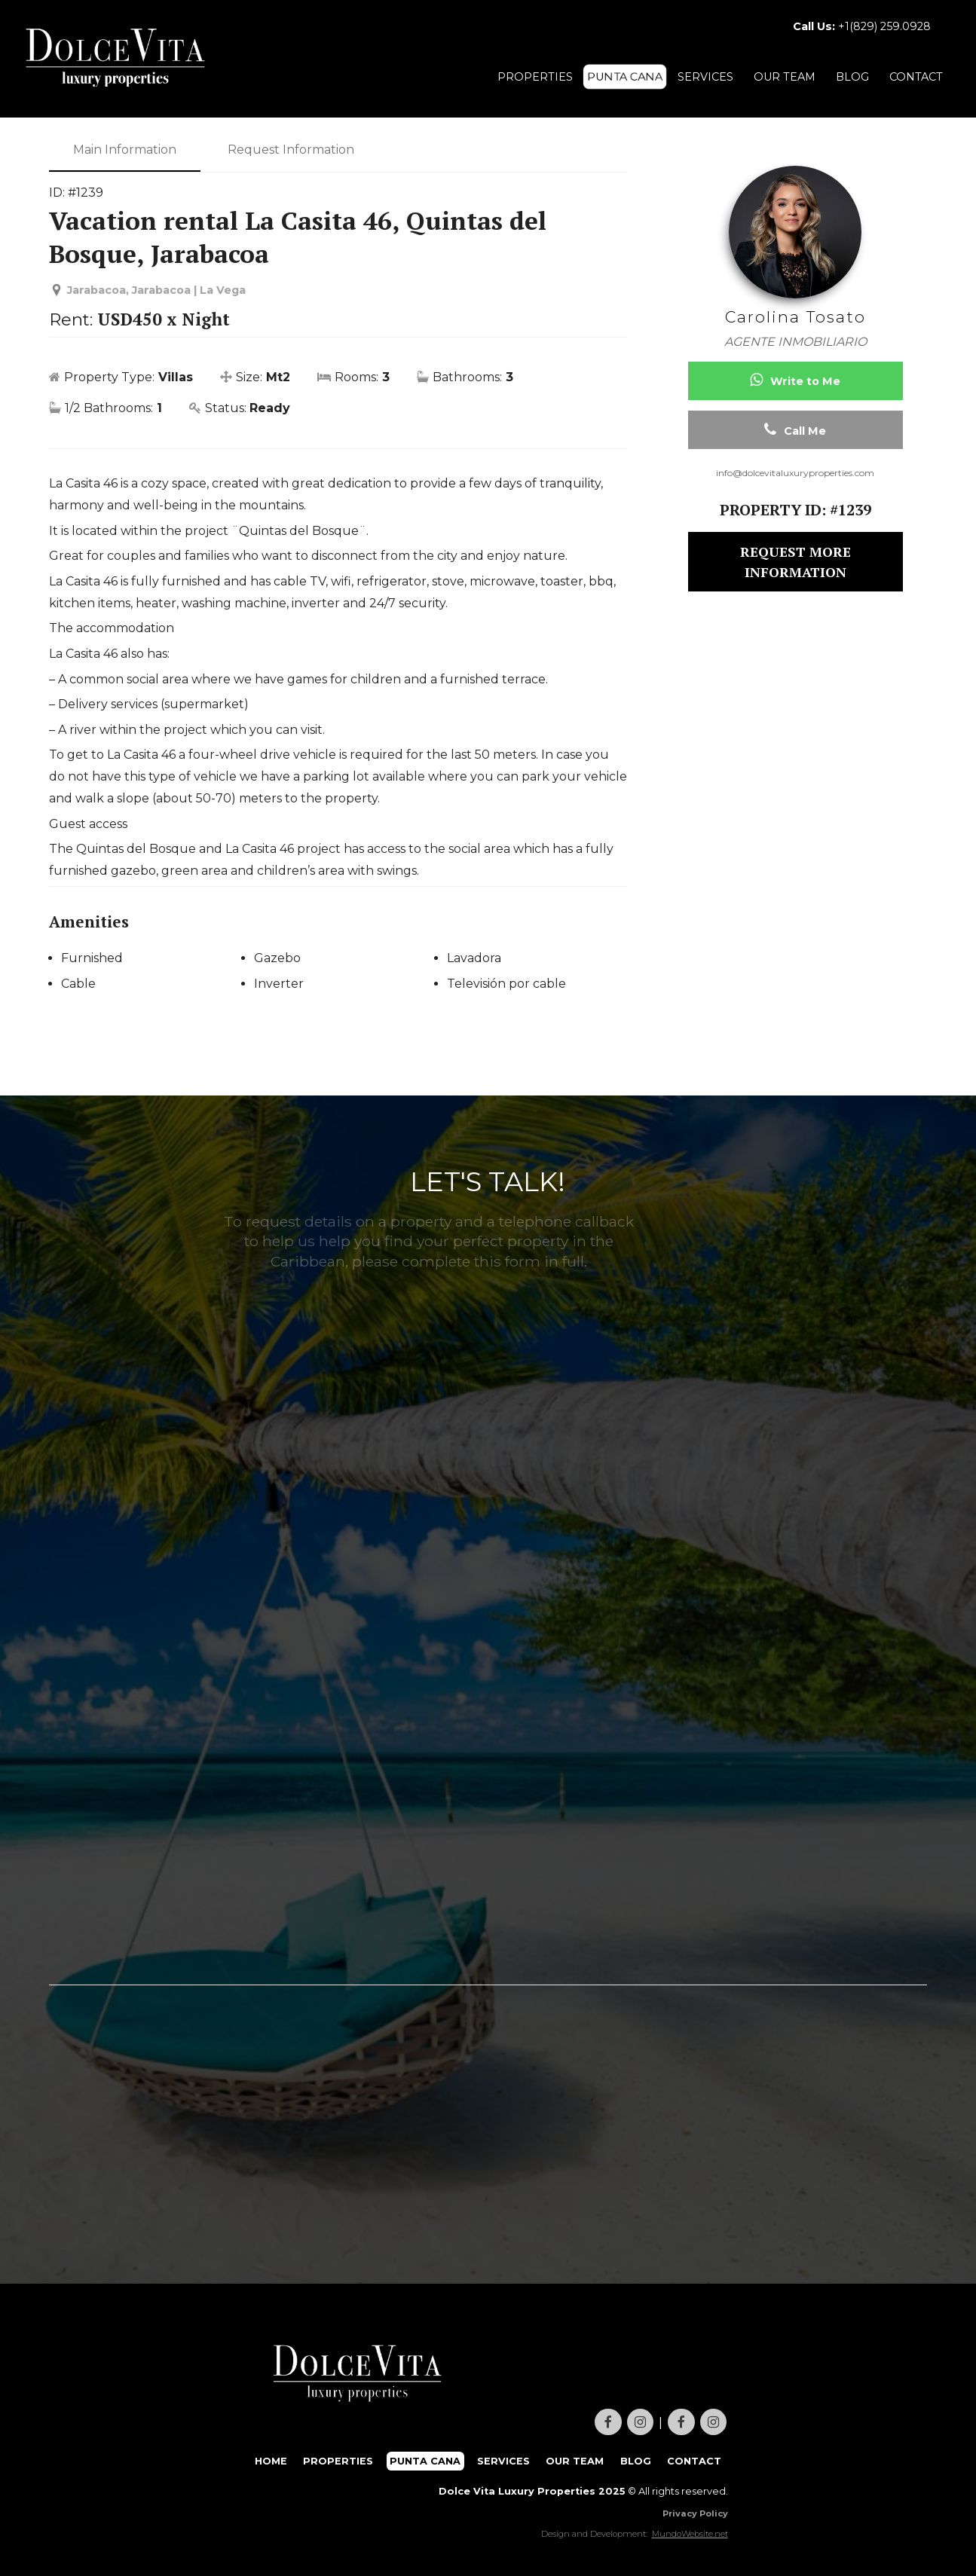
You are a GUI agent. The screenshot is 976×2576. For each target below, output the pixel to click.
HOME (271, 2461)
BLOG (852, 77)
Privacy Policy (695, 2513)
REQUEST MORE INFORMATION (795, 561)
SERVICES (705, 77)
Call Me (795, 430)
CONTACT (916, 77)
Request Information (291, 149)
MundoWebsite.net (690, 2534)
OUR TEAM (784, 77)
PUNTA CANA (625, 77)
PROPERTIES (535, 77)
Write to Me (795, 380)
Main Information (124, 149)
